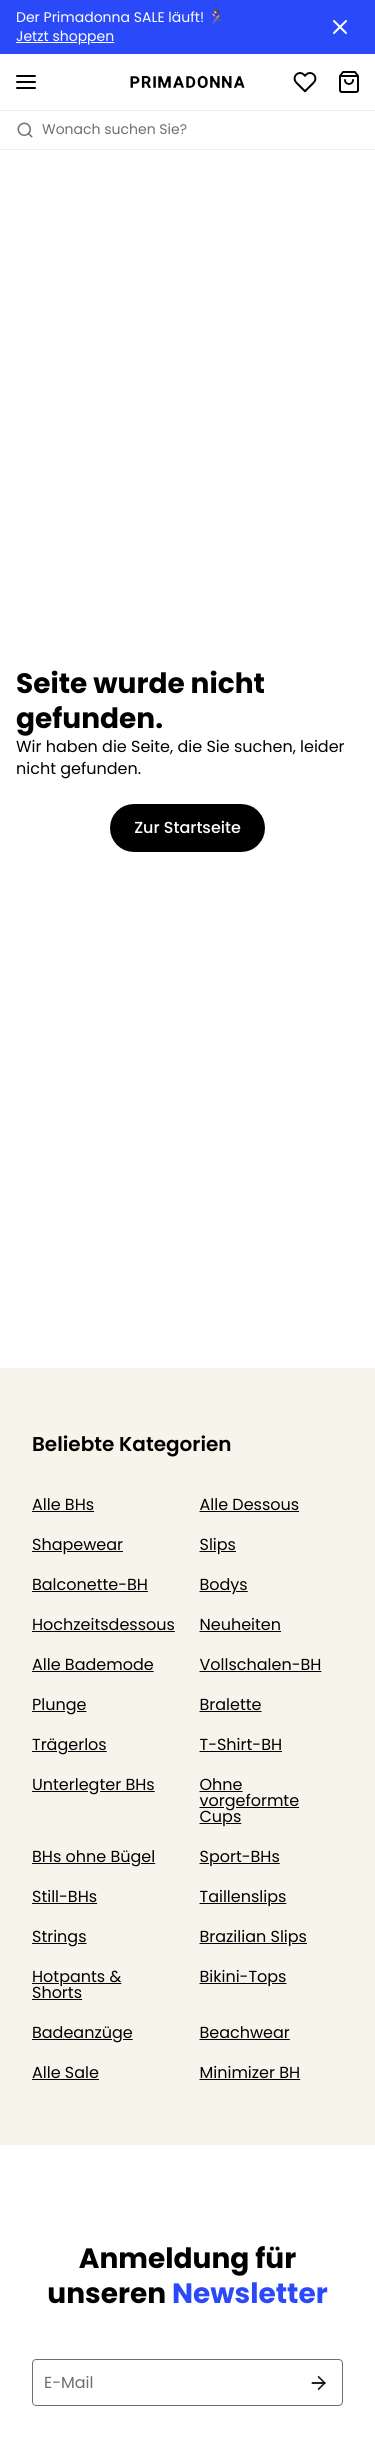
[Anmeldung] (305, 82)
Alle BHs (63, 1504)
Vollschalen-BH (261, 1664)
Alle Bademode (93, 1664)
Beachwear (245, 2032)
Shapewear (77, 1544)
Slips (218, 1544)
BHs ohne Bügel (93, 1856)
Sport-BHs (240, 1856)
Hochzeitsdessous (103, 1624)
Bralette (231, 1704)
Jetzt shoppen (65, 36)
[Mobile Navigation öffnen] (26, 82)
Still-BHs (64, 1896)
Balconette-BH (90, 1584)
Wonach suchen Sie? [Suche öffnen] (101, 129)
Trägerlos (69, 1744)
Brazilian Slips (253, 1936)
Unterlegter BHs (93, 1784)
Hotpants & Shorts (76, 1984)
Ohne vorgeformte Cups (250, 1800)
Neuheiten (241, 1624)
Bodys (224, 1584)
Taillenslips (243, 1896)
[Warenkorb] (349, 82)
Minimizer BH (250, 2072)
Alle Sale (65, 2072)
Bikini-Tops (243, 1976)
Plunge (59, 1704)
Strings (59, 1936)
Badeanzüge (82, 2032)
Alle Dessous (250, 1504)
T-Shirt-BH (241, 1744)
